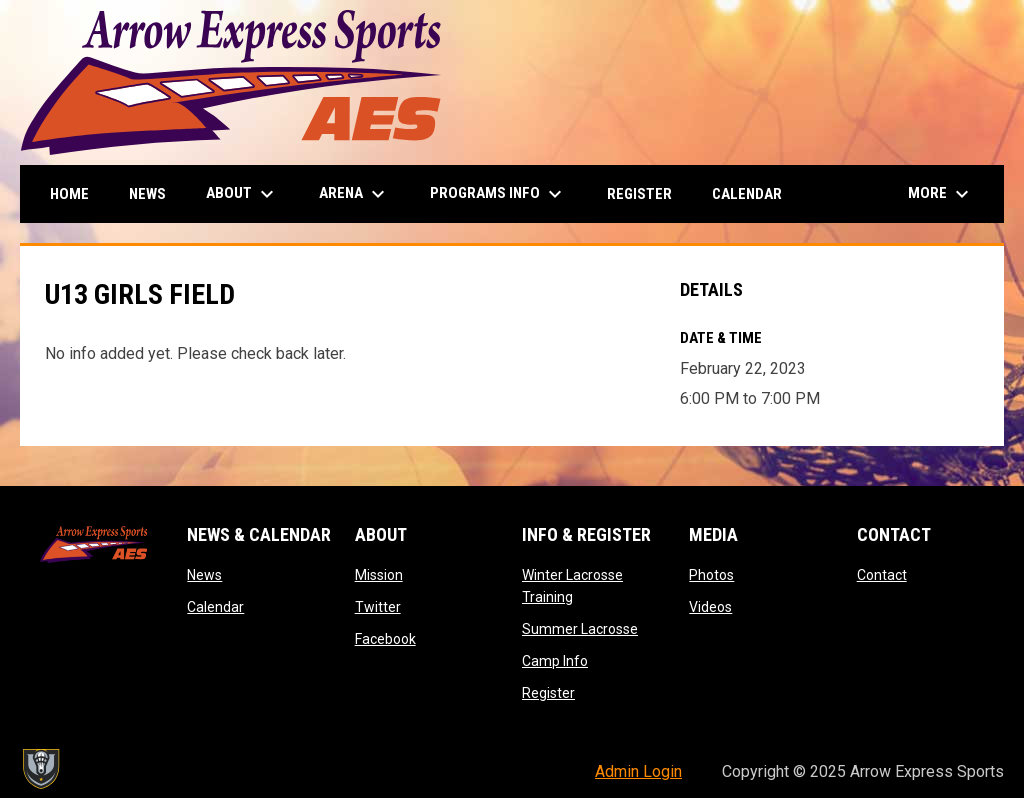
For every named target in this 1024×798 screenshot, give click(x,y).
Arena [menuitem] (354, 194)
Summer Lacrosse (580, 629)
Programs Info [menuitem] (498, 194)
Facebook (385, 639)
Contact (882, 575)
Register (548, 693)
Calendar (215, 607)
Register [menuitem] (639, 194)
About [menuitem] (242, 194)
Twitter (378, 607)
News (204, 575)
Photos (711, 575)
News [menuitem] (147, 194)
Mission (379, 575)
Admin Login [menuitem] (638, 771)
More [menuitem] (941, 194)
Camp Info (555, 661)
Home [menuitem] (69, 194)
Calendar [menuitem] (747, 194)
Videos (710, 607)
